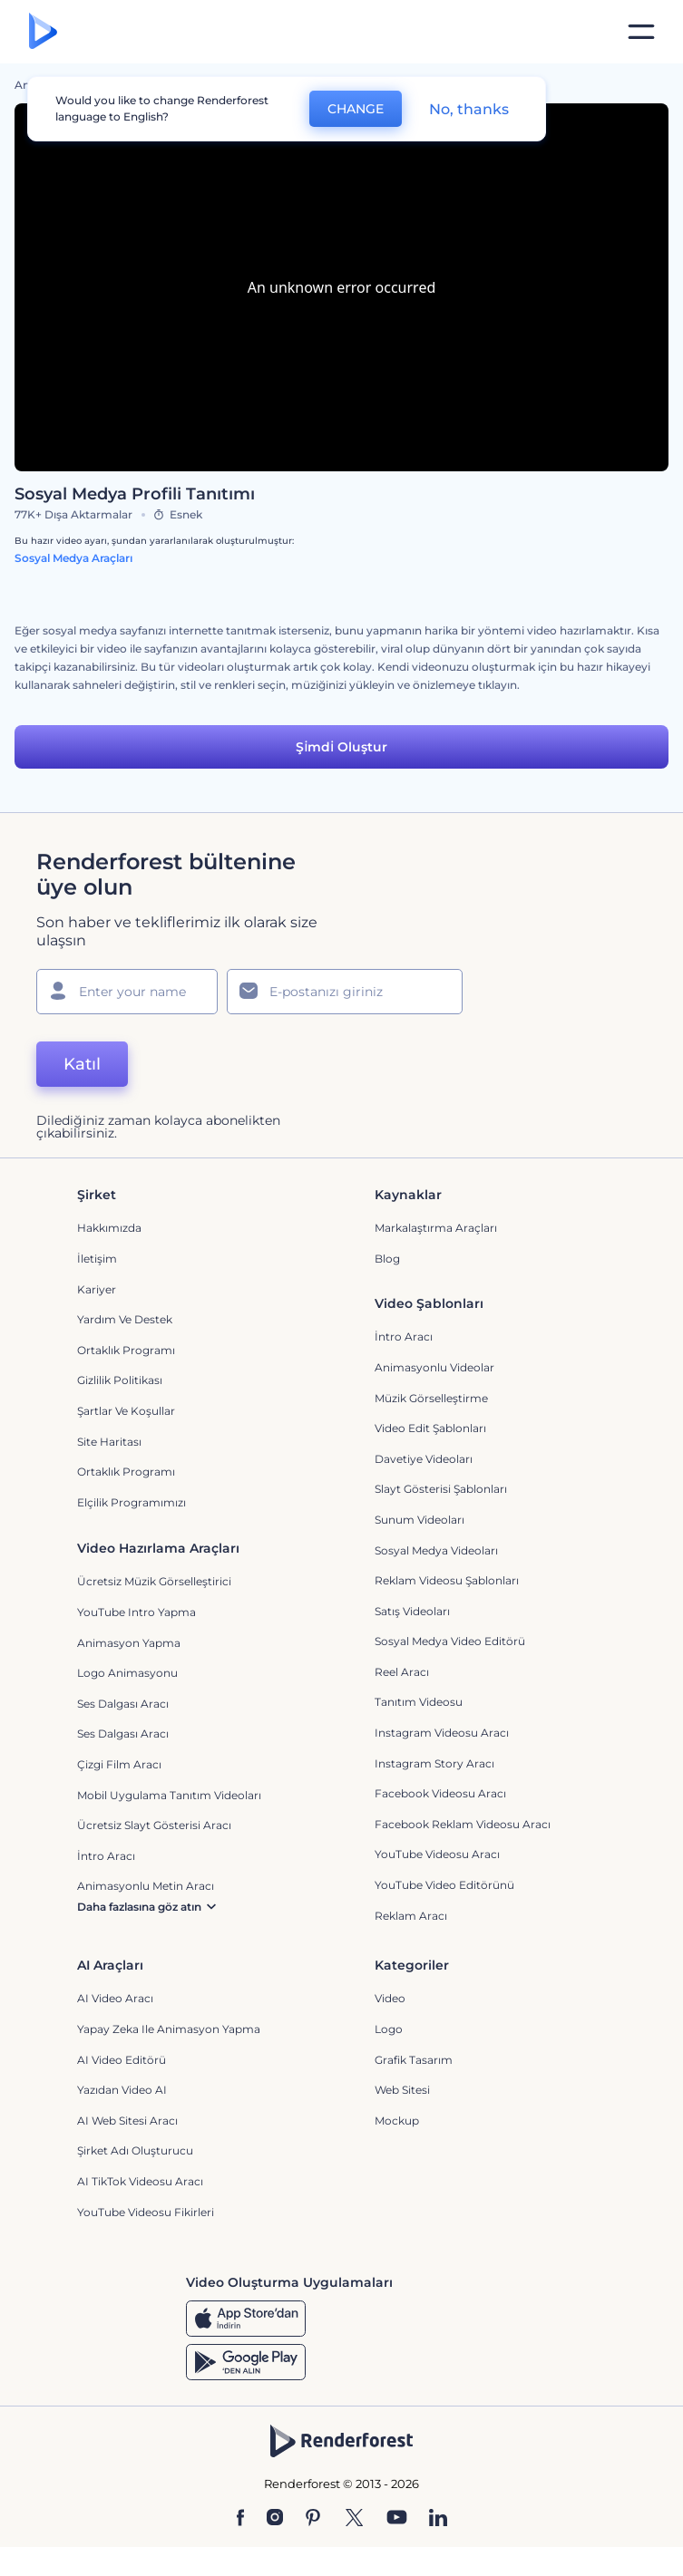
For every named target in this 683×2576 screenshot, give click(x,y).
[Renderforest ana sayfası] (43, 32)
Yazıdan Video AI (122, 2090)
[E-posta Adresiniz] (345, 991)
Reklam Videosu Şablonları (447, 1580)
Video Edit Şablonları (430, 1428)
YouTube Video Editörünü (444, 1885)
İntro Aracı (404, 1336)
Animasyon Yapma (129, 1643)
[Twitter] (354, 2519)
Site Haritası (109, 1441)
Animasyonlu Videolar (434, 1367)
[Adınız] (127, 991)
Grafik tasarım (414, 2060)
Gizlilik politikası (119, 1380)
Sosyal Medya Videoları (436, 1550)
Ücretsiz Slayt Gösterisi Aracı (154, 1825)
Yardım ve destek (124, 1319)
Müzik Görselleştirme (431, 1398)
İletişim (97, 1258)
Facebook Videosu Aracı (440, 1793)
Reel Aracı (402, 1672)
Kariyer (96, 1289)
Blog (387, 1258)
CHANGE (355, 109)
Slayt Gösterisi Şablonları (441, 1489)
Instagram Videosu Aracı (442, 1732)
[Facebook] (241, 2519)
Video (390, 1998)
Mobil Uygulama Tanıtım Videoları (169, 1795)
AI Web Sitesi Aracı (127, 2120)
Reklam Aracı (411, 1915)
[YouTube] (396, 2519)
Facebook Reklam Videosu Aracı (463, 1824)
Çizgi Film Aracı (119, 1764)
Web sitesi (402, 2090)
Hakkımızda (109, 1228)
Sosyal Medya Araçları (73, 558)
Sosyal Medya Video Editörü (450, 1641)
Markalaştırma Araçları (436, 1228)
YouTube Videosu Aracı (437, 1854)
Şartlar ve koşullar (126, 1411)
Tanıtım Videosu (419, 1702)
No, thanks (469, 109)
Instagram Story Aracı (434, 1763)
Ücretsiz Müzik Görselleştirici (154, 1581)
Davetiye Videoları (424, 1459)
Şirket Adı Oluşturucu (135, 2150)
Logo (389, 2029)
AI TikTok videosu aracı (140, 2181)
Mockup (397, 2120)
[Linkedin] (438, 2519)
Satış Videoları (412, 1611)
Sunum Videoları (419, 1519)
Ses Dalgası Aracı (123, 1703)
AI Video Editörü (121, 2060)
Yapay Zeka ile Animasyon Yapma (168, 2029)
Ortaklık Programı (126, 1350)
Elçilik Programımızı (131, 1502)
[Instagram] (275, 2519)
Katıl (82, 1064)
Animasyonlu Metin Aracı (145, 1886)
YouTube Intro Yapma (136, 1612)
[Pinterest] (313, 2519)
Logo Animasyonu (127, 1673)
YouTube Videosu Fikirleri (145, 2212)
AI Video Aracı (115, 1998)
